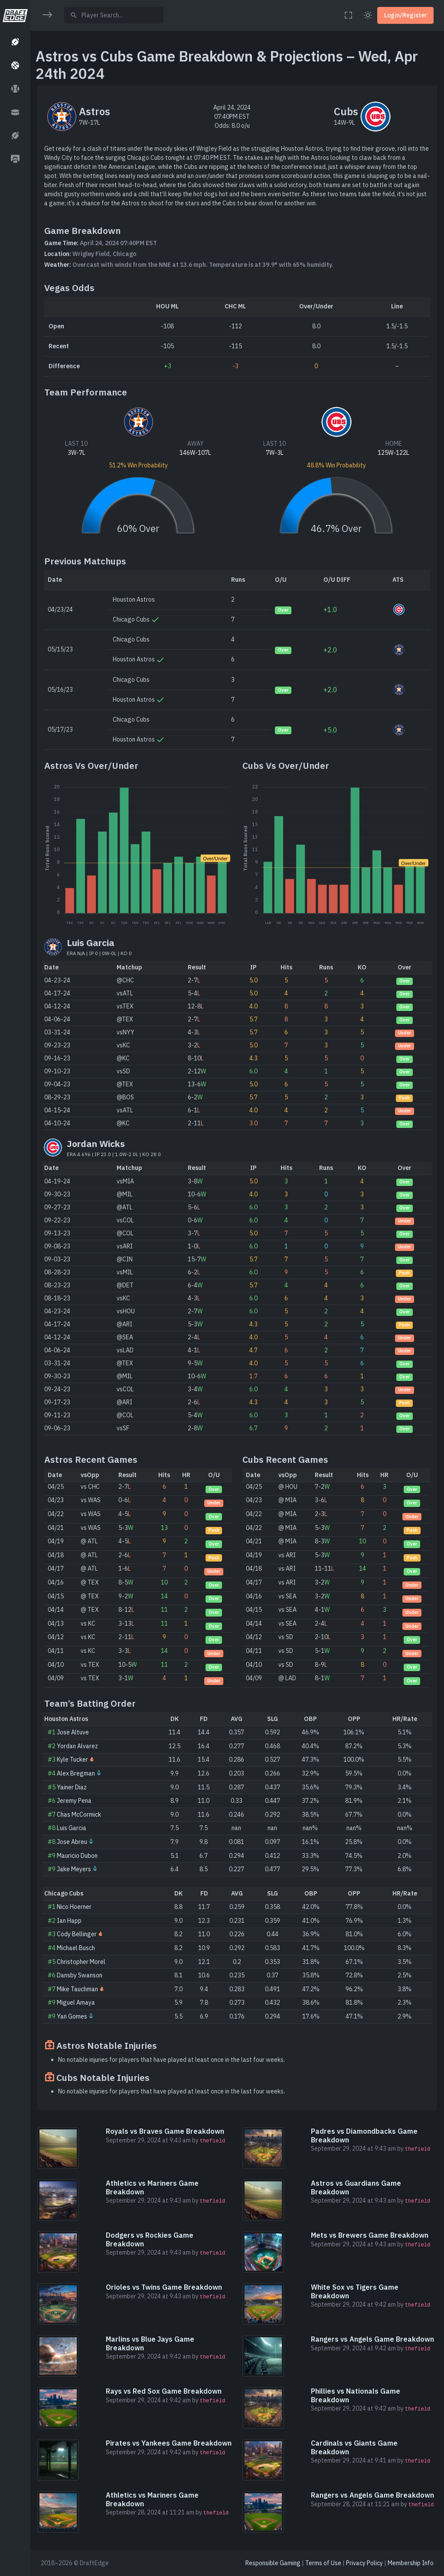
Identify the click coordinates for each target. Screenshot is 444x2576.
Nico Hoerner (74, 1907)
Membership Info (411, 2563)
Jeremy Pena (74, 1801)
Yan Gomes (72, 2016)
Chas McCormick (79, 1814)
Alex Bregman (76, 1773)
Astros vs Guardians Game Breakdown (356, 2187)
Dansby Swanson (79, 1975)
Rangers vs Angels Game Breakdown (372, 2339)
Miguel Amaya (76, 2002)
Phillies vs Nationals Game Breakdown (355, 2395)
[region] (15, 1282)
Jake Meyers (74, 1869)
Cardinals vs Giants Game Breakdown (354, 2447)
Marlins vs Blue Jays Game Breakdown (150, 2343)
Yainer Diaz (72, 1787)
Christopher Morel (81, 1962)
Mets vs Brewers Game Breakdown (369, 2235)
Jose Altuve (73, 1732)
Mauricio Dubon (77, 1856)
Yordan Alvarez (77, 1746)
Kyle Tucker (72, 1759)
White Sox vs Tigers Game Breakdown (354, 2291)
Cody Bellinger (77, 1934)
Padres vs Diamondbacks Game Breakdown (364, 2135)
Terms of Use (323, 2563)
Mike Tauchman (77, 1989)
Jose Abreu (72, 1842)
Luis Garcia (71, 1828)
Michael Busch (76, 1948)
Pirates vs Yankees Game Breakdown (169, 2443)
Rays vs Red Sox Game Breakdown (164, 2391)
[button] (15, 42)
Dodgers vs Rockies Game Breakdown (149, 2239)
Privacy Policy (364, 2563)
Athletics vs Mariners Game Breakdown (152, 2187)
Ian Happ (69, 1921)
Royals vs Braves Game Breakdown (165, 2131)
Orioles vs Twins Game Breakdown (164, 2287)
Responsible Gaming (272, 2563)
